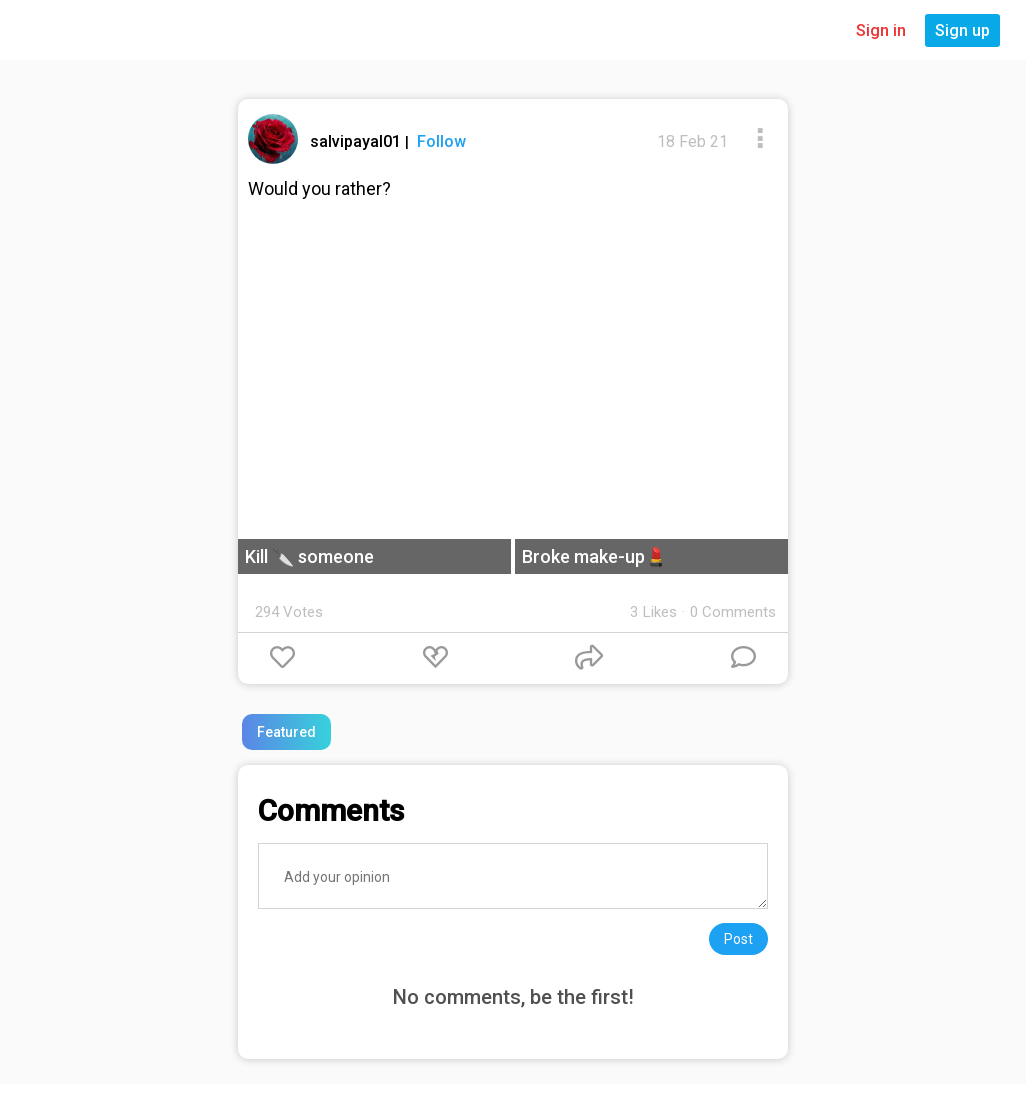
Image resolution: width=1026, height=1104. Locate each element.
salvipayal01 (357, 141)
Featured (286, 732)
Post (738, 939)
